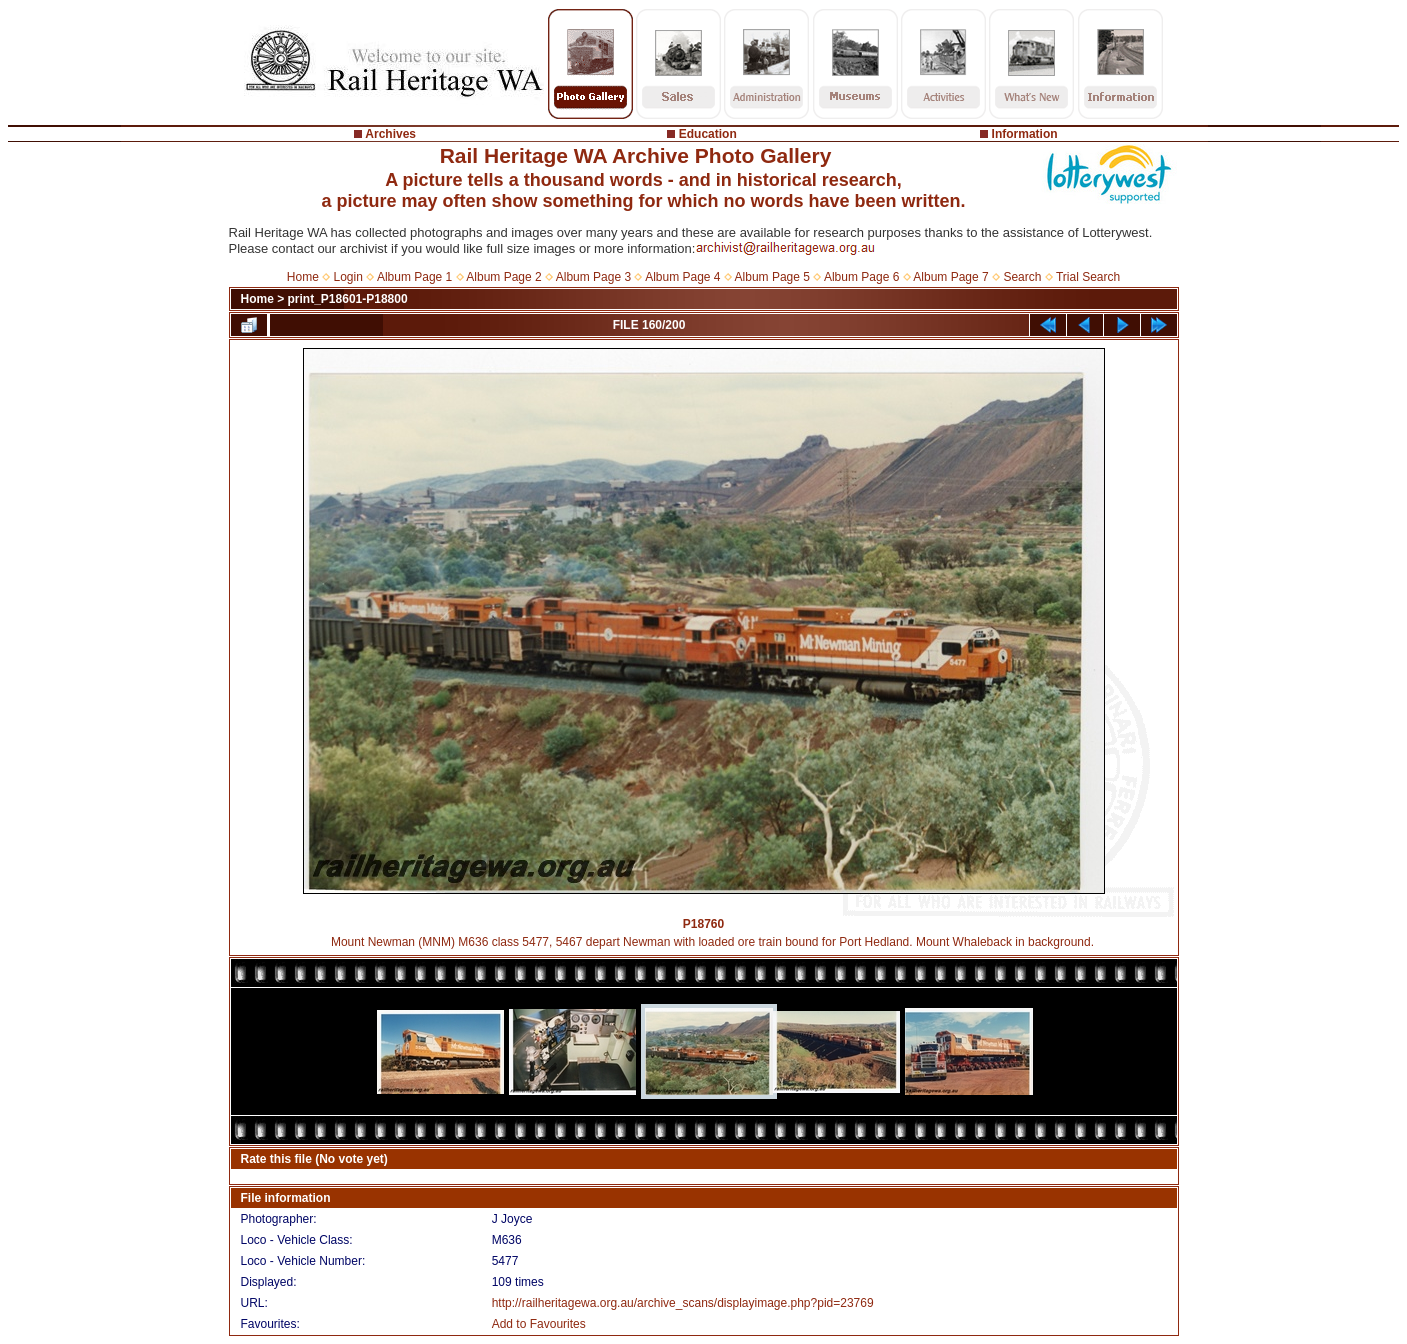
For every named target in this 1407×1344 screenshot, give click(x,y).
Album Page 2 (503, 277)
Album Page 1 (414, 277)
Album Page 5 (772, 277)
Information (1025, 134)
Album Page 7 (950, 277)
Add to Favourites (539, 1324)
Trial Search (1088, 277)
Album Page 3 (593, 277)
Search (1022, 277)
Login (348, 277)
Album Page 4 (682, 277)
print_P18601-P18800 (348, 299)
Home (303, 277)
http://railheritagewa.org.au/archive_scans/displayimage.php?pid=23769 (683, 1303)
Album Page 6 (861, 277)
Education (708, 134)
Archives (390, 134)
